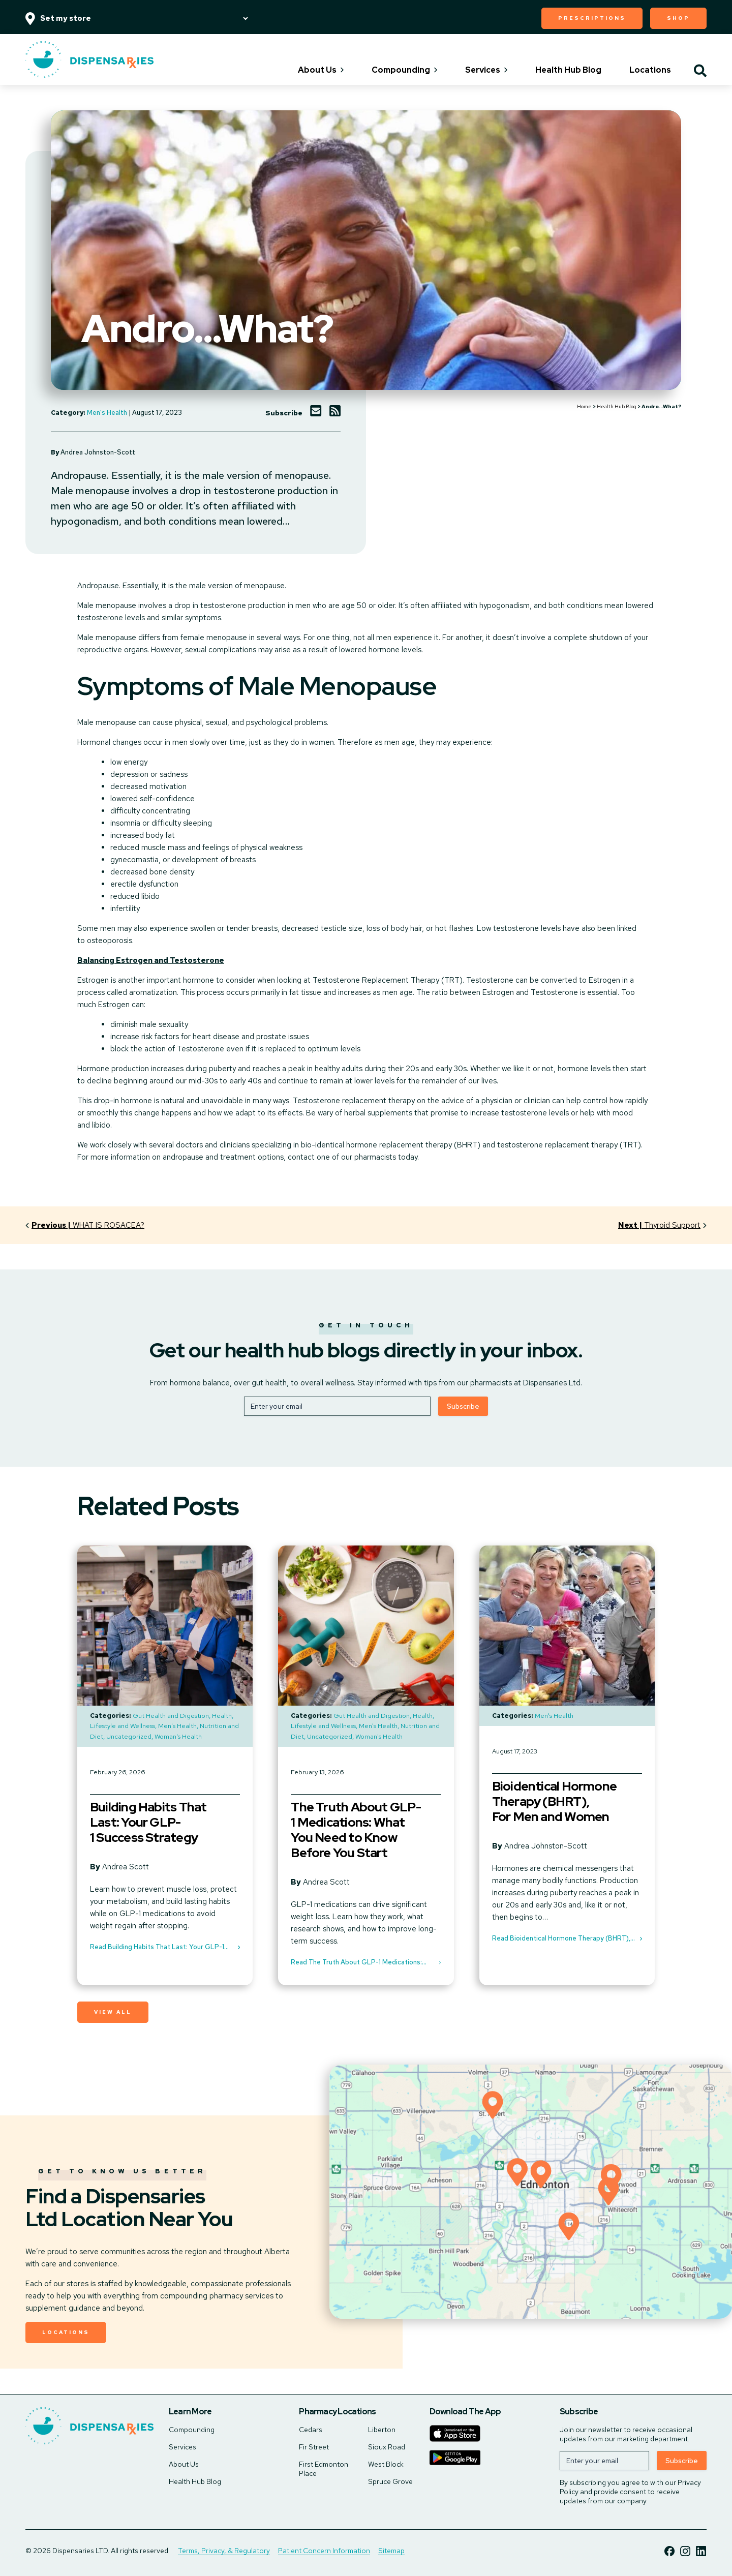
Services (486, 70)
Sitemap (391, 2550)
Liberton (381, 2429)
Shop (678, 18)
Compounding (404, 70)
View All (113, 2012)
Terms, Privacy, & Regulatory (224, 2550)
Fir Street (314, 2446)
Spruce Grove (390, 2481)
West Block (386, 2464)
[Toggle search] (700, 72)
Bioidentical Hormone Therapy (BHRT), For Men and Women (554, 1802)
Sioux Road (386, 2446)
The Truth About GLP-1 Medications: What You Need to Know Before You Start (355, 1830)
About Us (321, 70)
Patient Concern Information (324, 2550)
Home (584, 406)
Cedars (310, 2429)
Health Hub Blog (568, 70)
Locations (650, 70)
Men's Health (107, 412)
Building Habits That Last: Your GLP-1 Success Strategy (148, 1822)
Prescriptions (592, 18)
